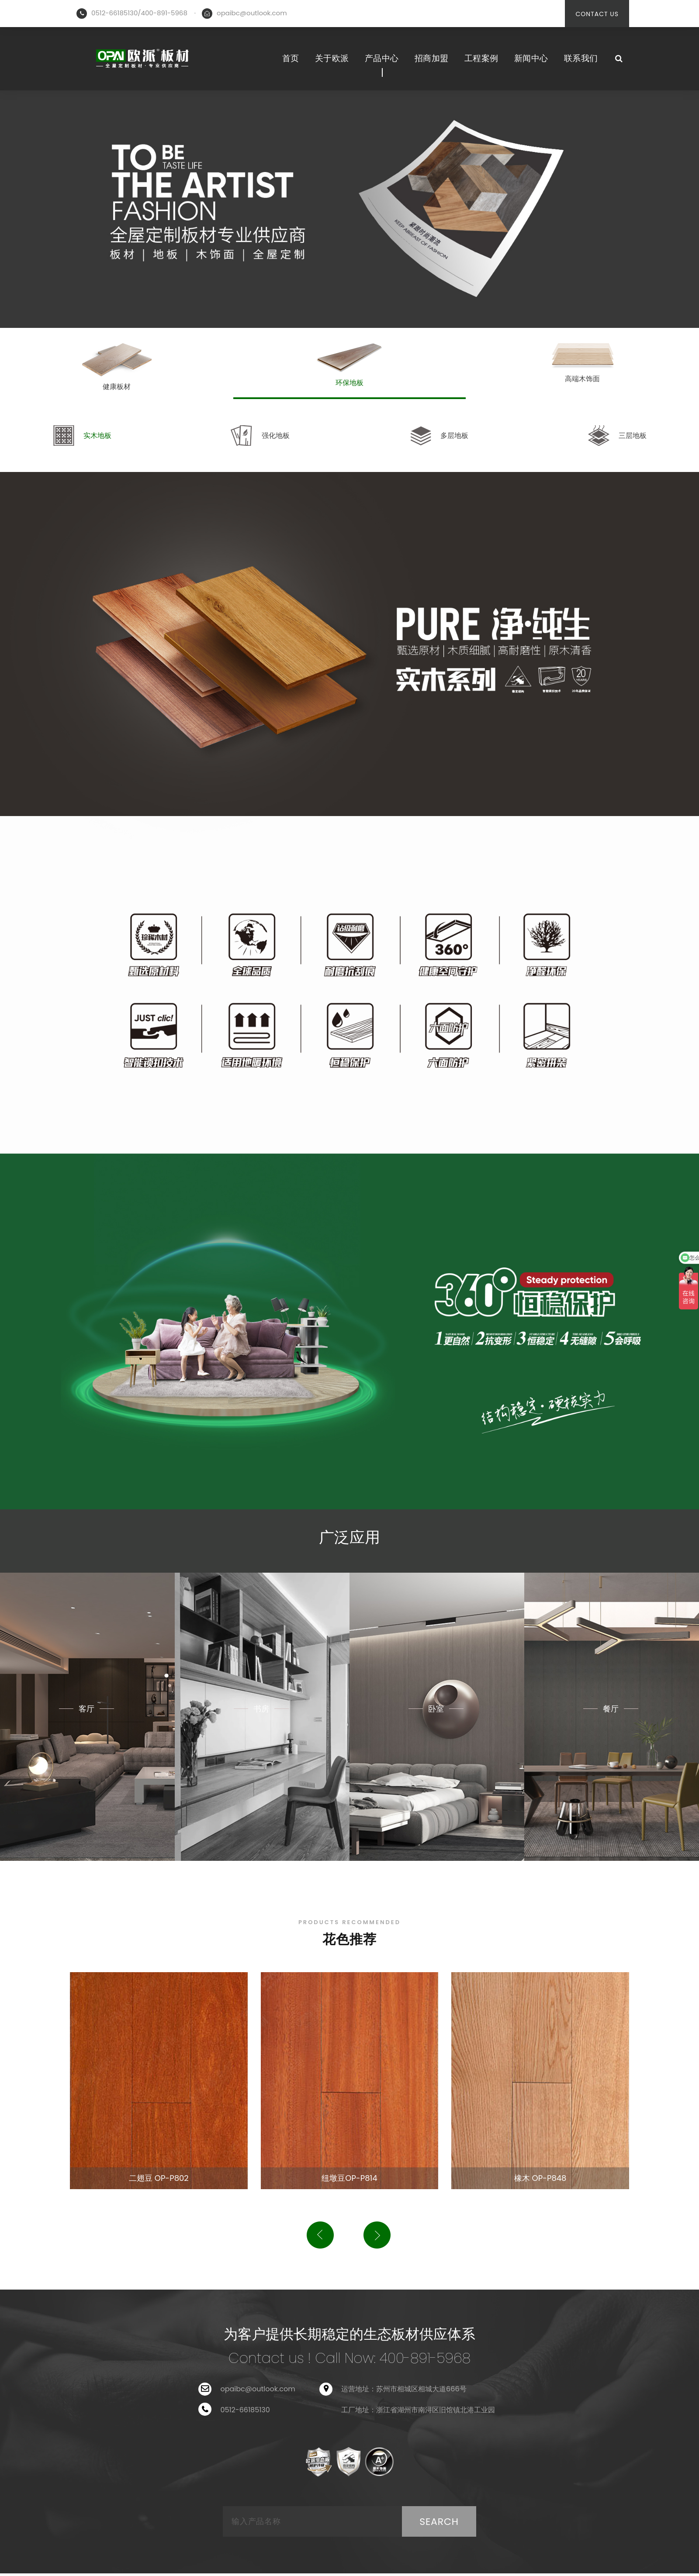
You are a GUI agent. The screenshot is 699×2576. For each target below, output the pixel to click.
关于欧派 (332, 58)
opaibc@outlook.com (252, 12)
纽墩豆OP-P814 (349, 2178)
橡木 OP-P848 (540, 2178)
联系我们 (581, 58)
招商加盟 (432, 58)
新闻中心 (531, 58)
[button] (320, 2235)
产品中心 (382, 58)
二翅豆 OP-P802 (159, 2178)
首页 (290, 58)
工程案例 (481, 58)
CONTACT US (597, 14)
